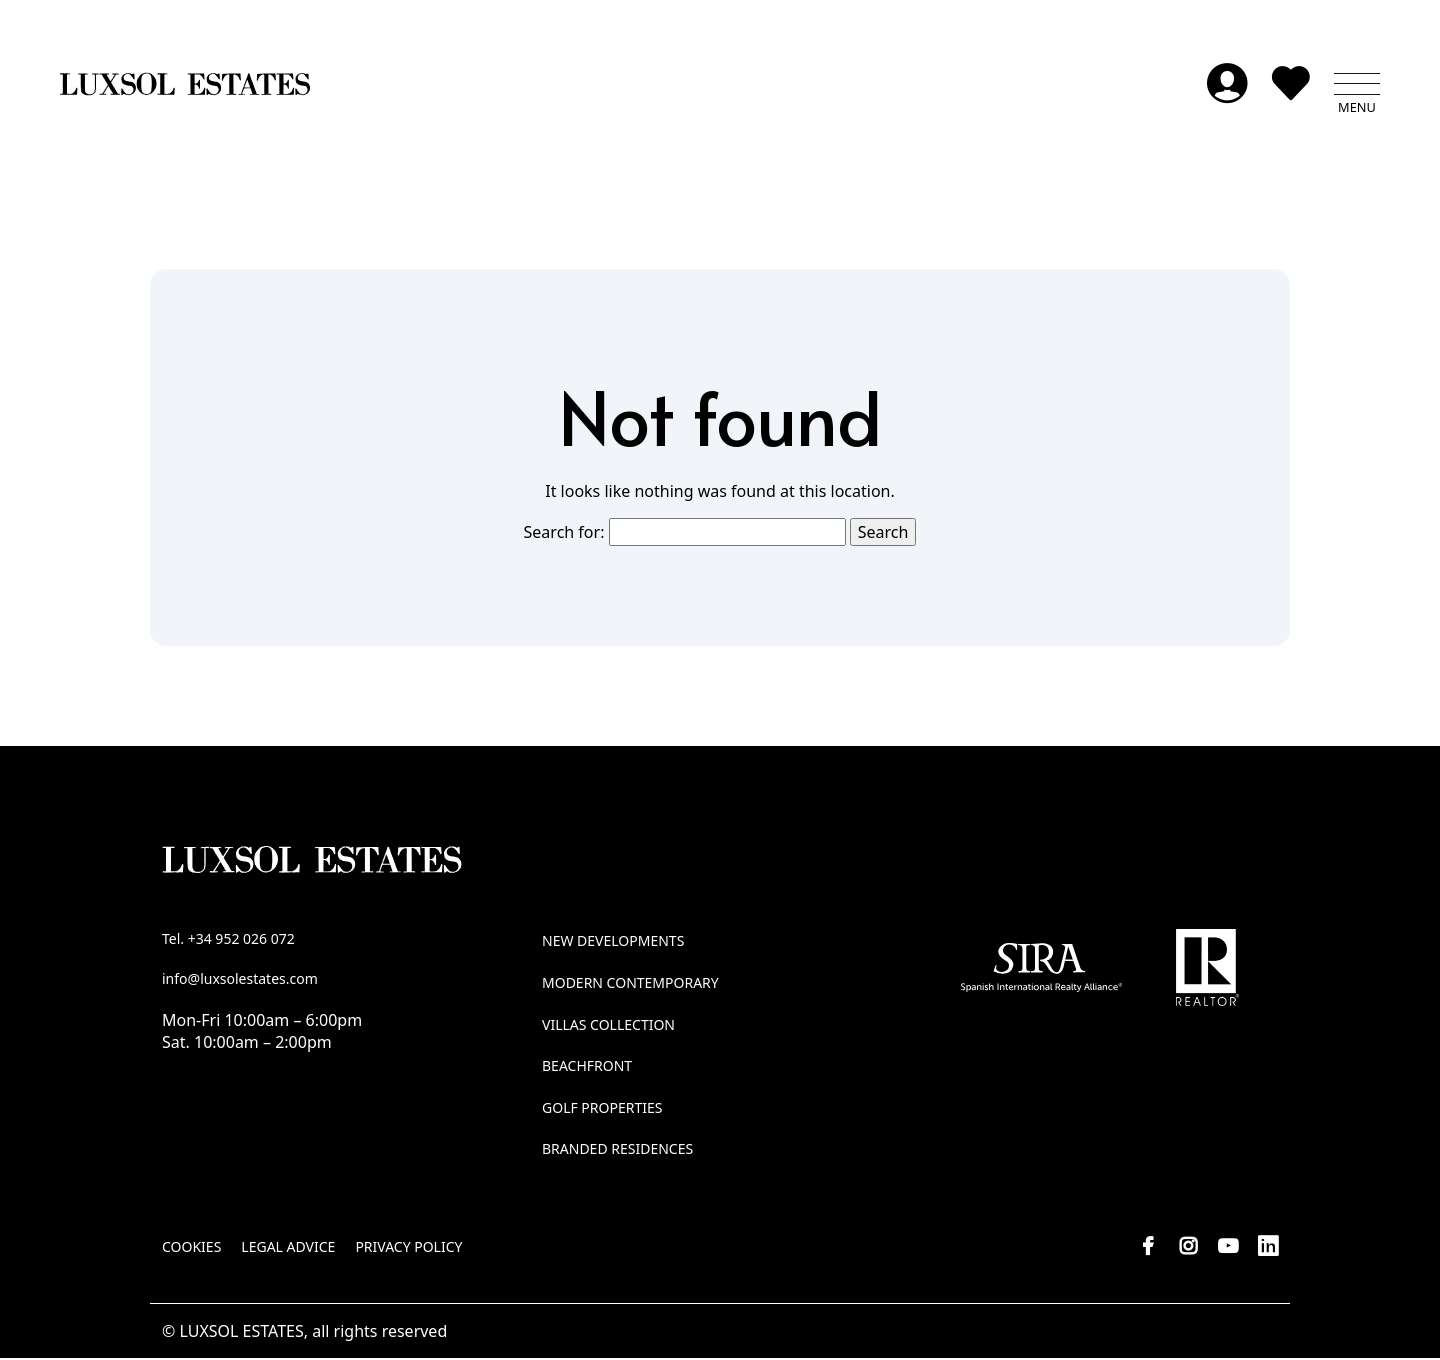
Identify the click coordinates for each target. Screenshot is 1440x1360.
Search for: (564, 533)
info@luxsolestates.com (240, 979)
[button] (1357, 85)
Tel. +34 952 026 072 (228, 940)
